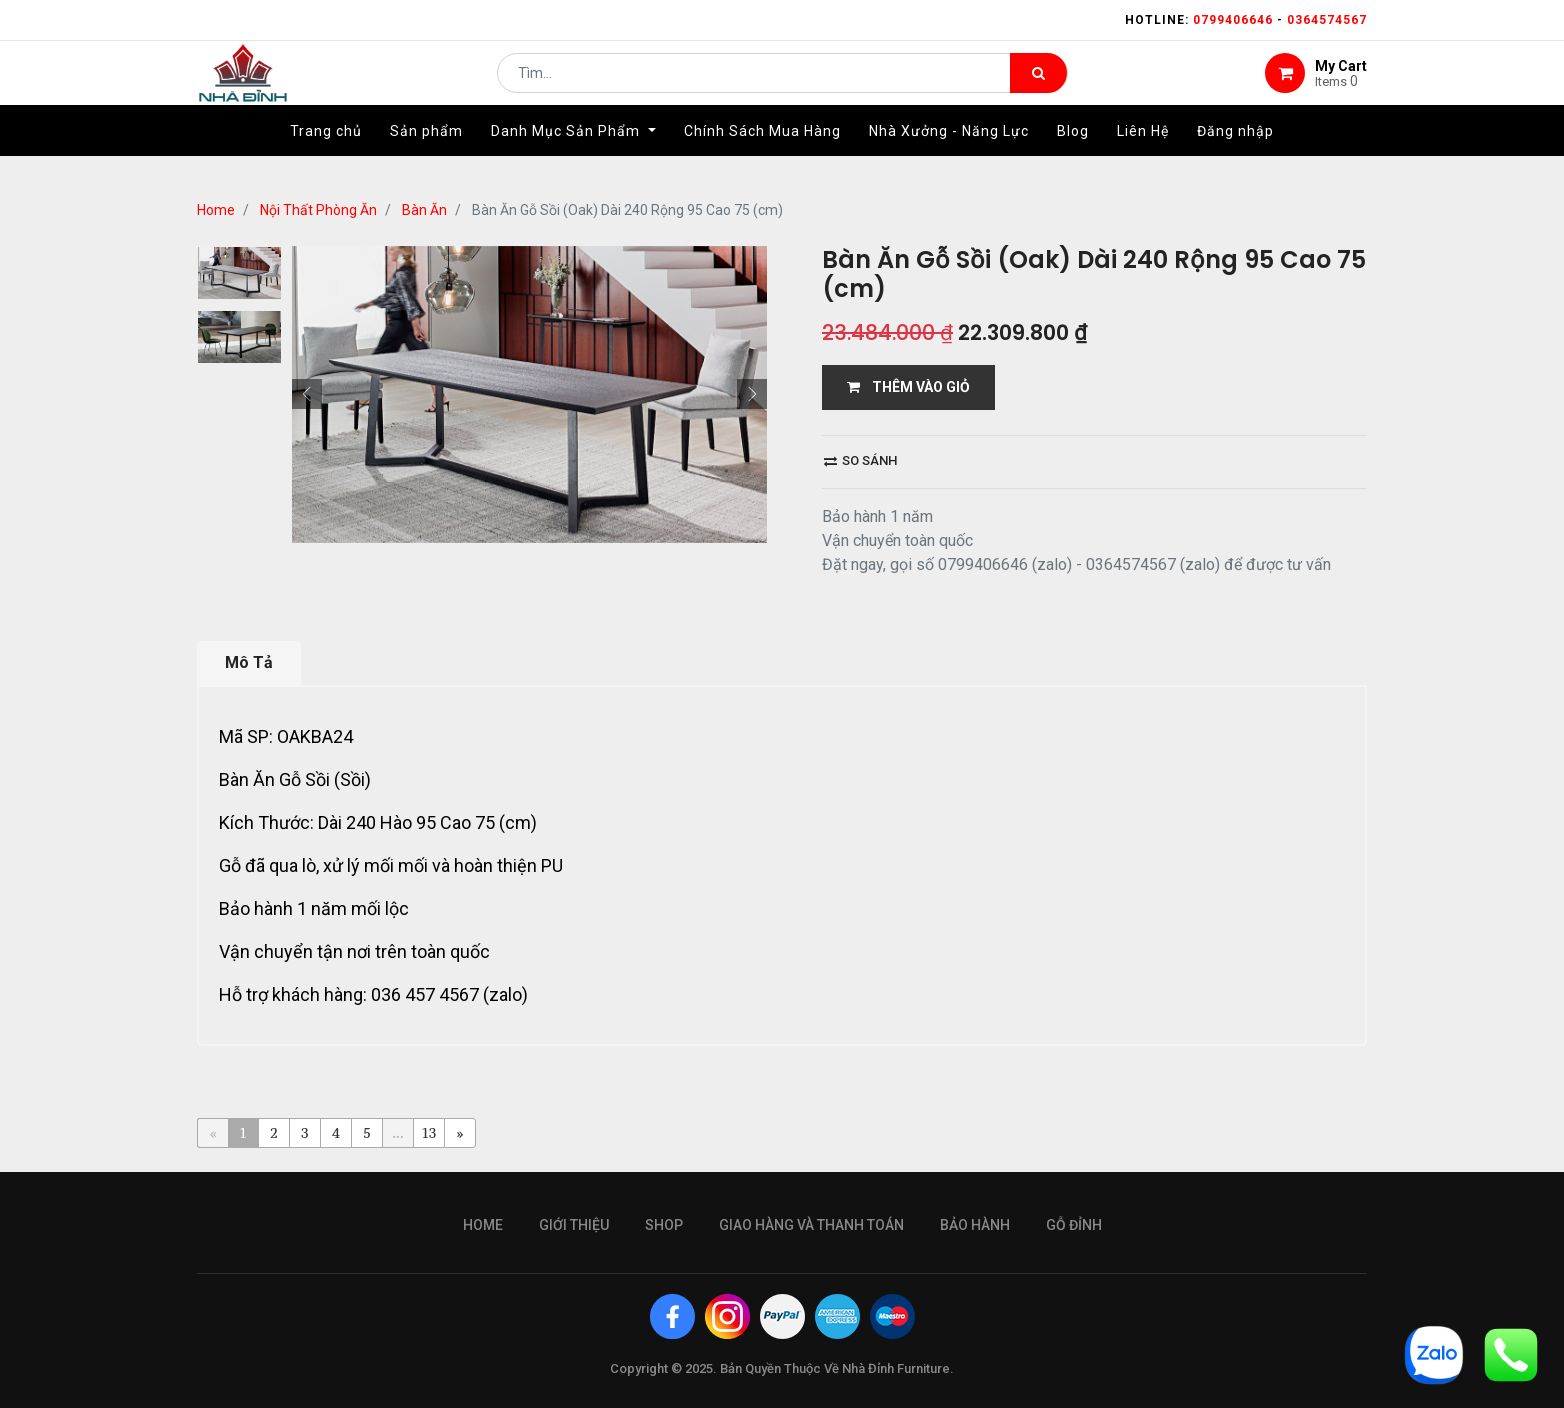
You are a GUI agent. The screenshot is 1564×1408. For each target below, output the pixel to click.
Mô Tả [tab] (249, 662)
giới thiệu (574, 1225)
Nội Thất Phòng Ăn (318, 210)
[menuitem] (326, 157)
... (397, 1132)
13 (429, 1132)
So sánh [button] (860, 460)
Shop (664, 1225)
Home (216, 210)
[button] (307, 394)
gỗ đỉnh (1074, 1225)
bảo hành (975, 1225)
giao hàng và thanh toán (811, 1225)
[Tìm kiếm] (1038, 86)
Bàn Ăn (424, 210)
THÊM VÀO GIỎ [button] (908, 387)
